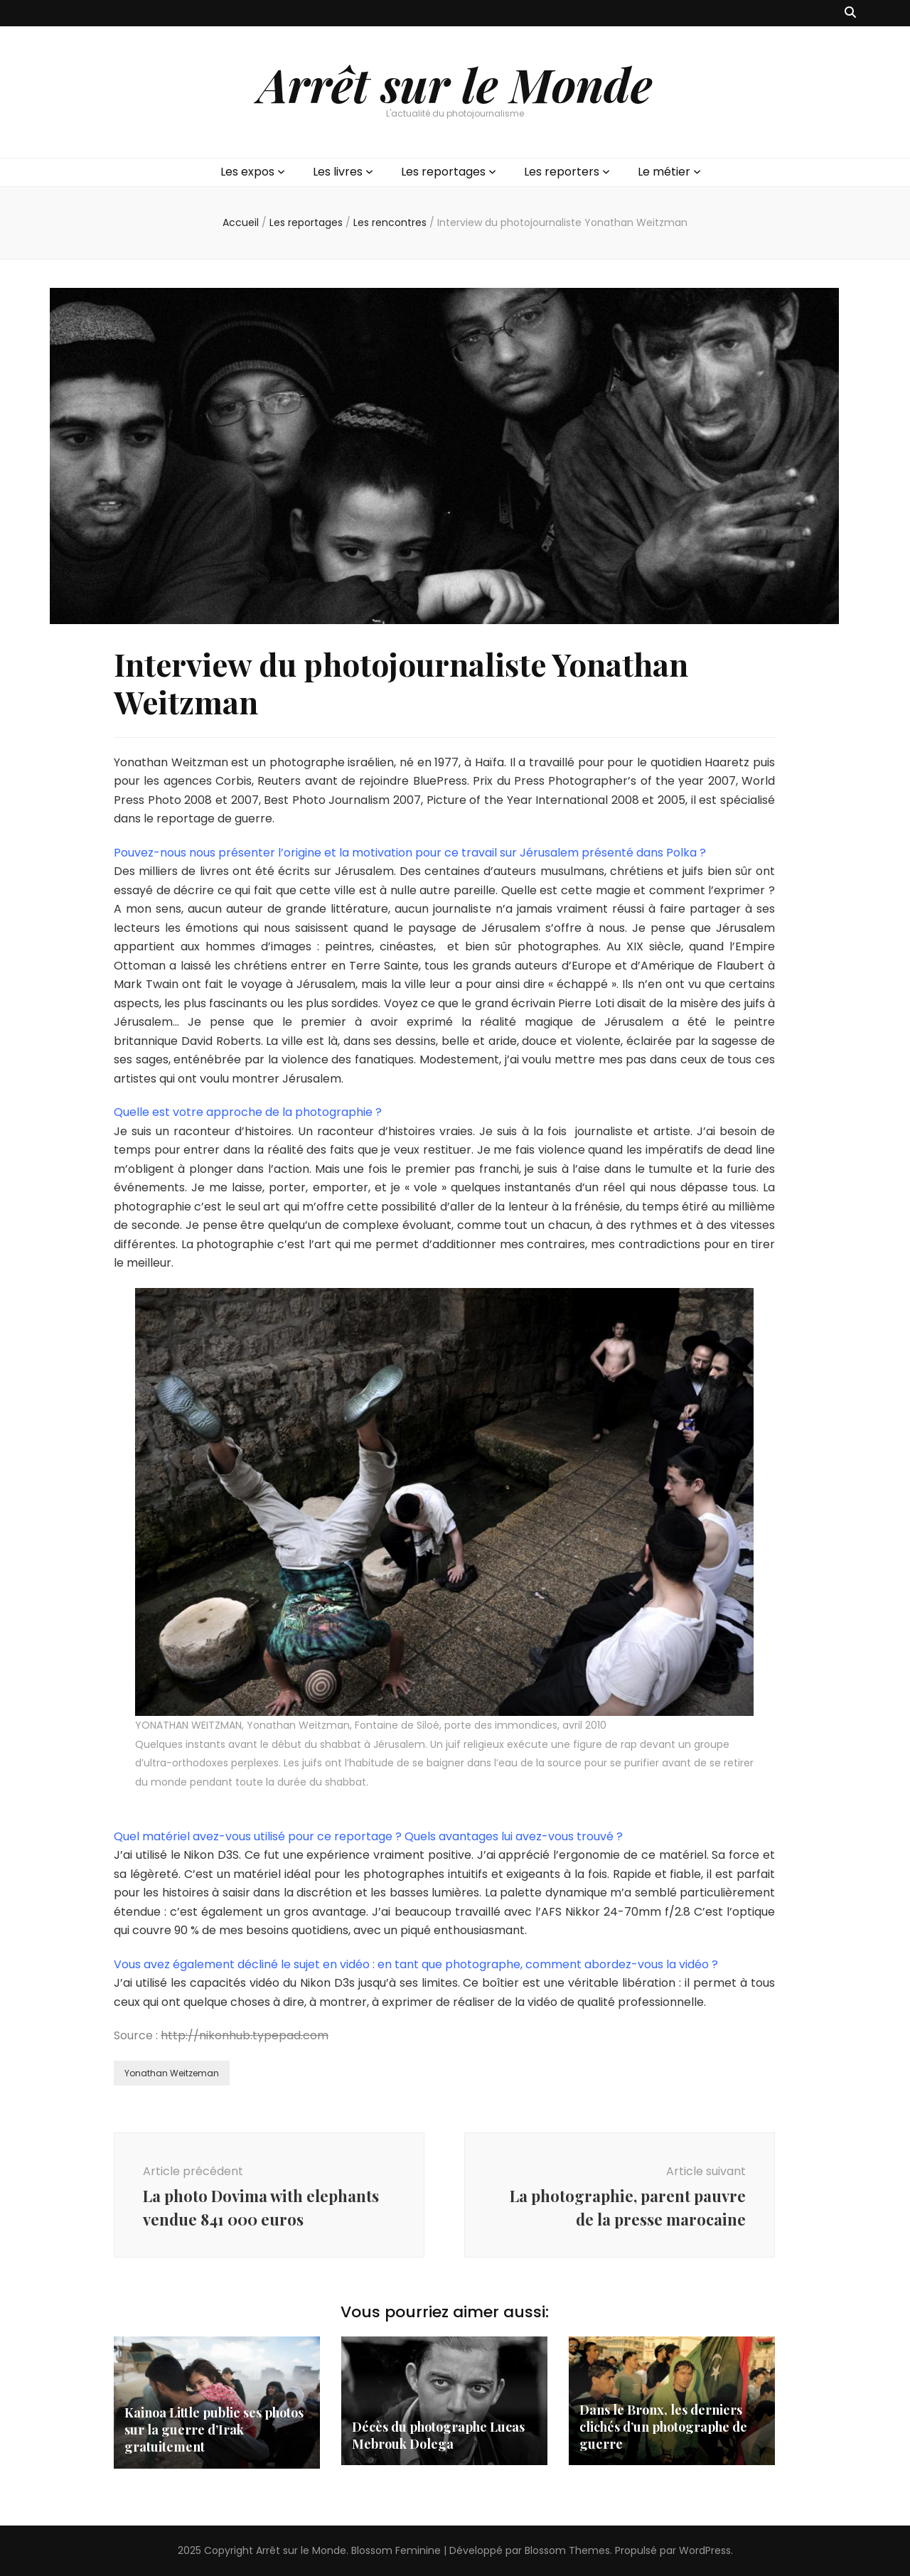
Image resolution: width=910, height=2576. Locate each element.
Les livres (338, 171)
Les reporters (561, 171)
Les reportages (443, 171)
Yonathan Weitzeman (171, 2073)
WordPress (705, 2550)
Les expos (247, 171)
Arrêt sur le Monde (455, 83)
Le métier (664, 171)
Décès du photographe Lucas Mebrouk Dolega (438, 2435)
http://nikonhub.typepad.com (244, 2035)
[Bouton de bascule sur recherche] (850, 13)
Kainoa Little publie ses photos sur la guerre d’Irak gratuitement (214, 2429)
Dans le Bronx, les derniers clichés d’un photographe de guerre (663, 2426)
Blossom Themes (567, 2550)
